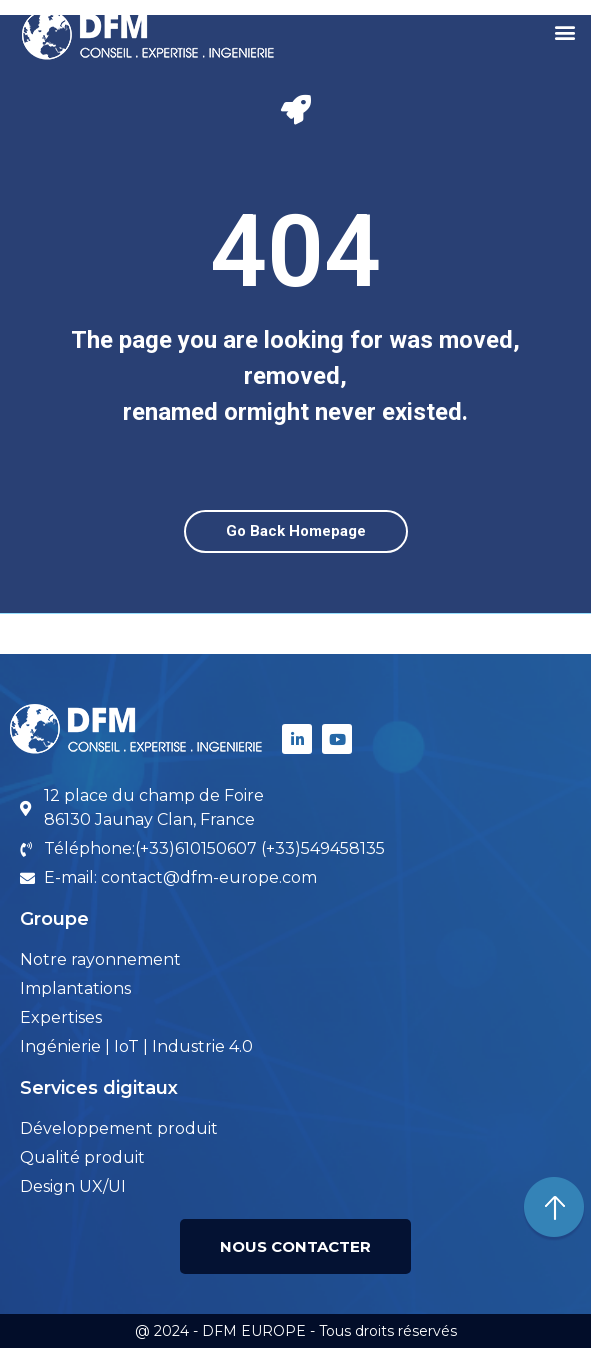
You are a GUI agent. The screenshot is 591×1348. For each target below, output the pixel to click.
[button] (564, 31)
